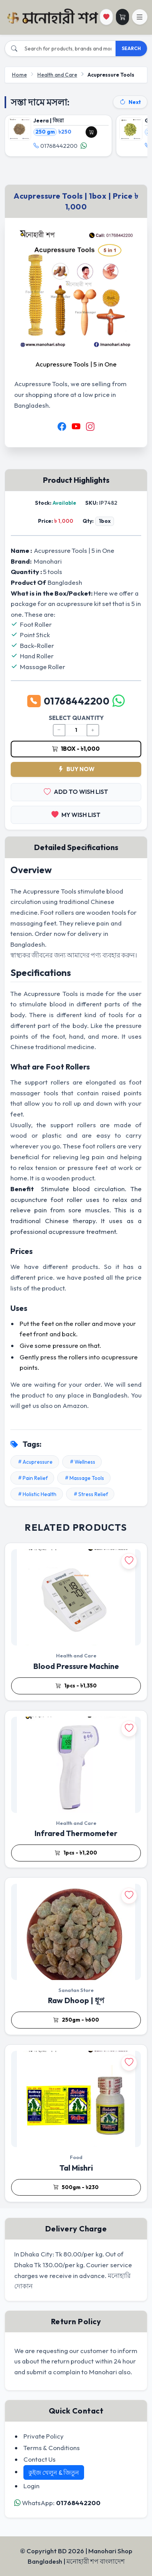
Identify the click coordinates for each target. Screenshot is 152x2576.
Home (19, 74)
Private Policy (43, 2436)
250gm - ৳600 (76, 2020)
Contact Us (39, 2459)
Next (130, 102)
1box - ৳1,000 (76, 748)
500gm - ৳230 (76, 2187)
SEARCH (131, 48)
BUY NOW (76, 769)
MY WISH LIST (76, 814)
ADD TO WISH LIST (76, 792)
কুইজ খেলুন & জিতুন (53, 2472)
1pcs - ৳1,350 (76, 1686)
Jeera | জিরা (48, 120)
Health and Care (57, 74)
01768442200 (55, 146)
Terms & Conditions (51, 2448)
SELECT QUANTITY (76, 717)
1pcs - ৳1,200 (76, 1853)
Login (31, 2486)
